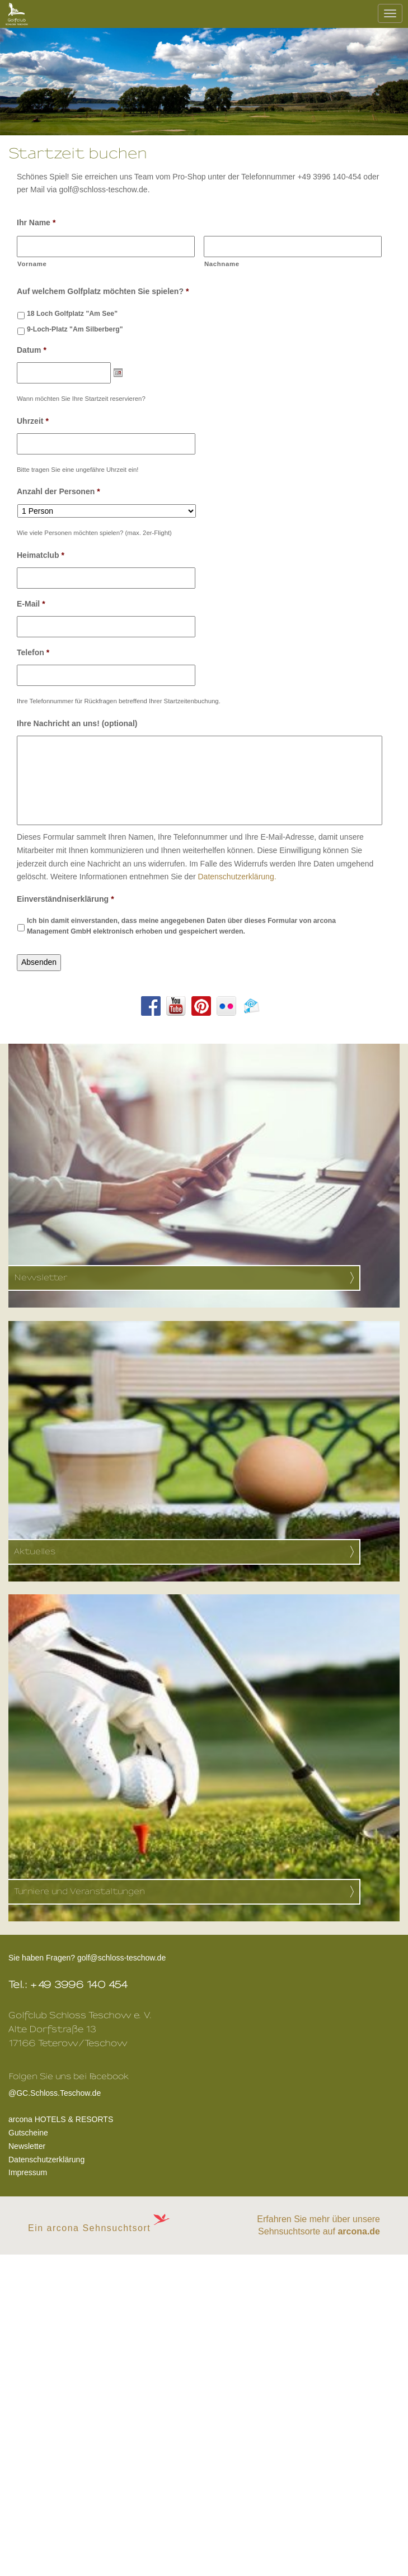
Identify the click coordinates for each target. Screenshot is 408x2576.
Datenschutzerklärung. (237, 876)
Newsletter (26, 2146)
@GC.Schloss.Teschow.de (68, 2091)
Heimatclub (40, 555)
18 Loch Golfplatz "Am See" (72, 314)
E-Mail (31, 603)
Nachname (222, 264)
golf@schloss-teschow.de (121, 1957)
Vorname (32, 264)
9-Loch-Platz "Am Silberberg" (75, 329)
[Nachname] (293, 246)
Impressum (27, 2172)
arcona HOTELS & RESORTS (60, 2119)
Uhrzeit (33, 420)
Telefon (33, 652)
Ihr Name (36, 222)
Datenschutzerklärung (46, 2159)
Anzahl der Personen (58, 491)
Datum (31, 349)
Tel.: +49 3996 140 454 (68, 1985)
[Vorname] (106, 246)
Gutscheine (28, 2132)
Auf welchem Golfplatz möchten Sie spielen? (103, 291)
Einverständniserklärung (65, 898)
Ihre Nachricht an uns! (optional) (77, 723)
